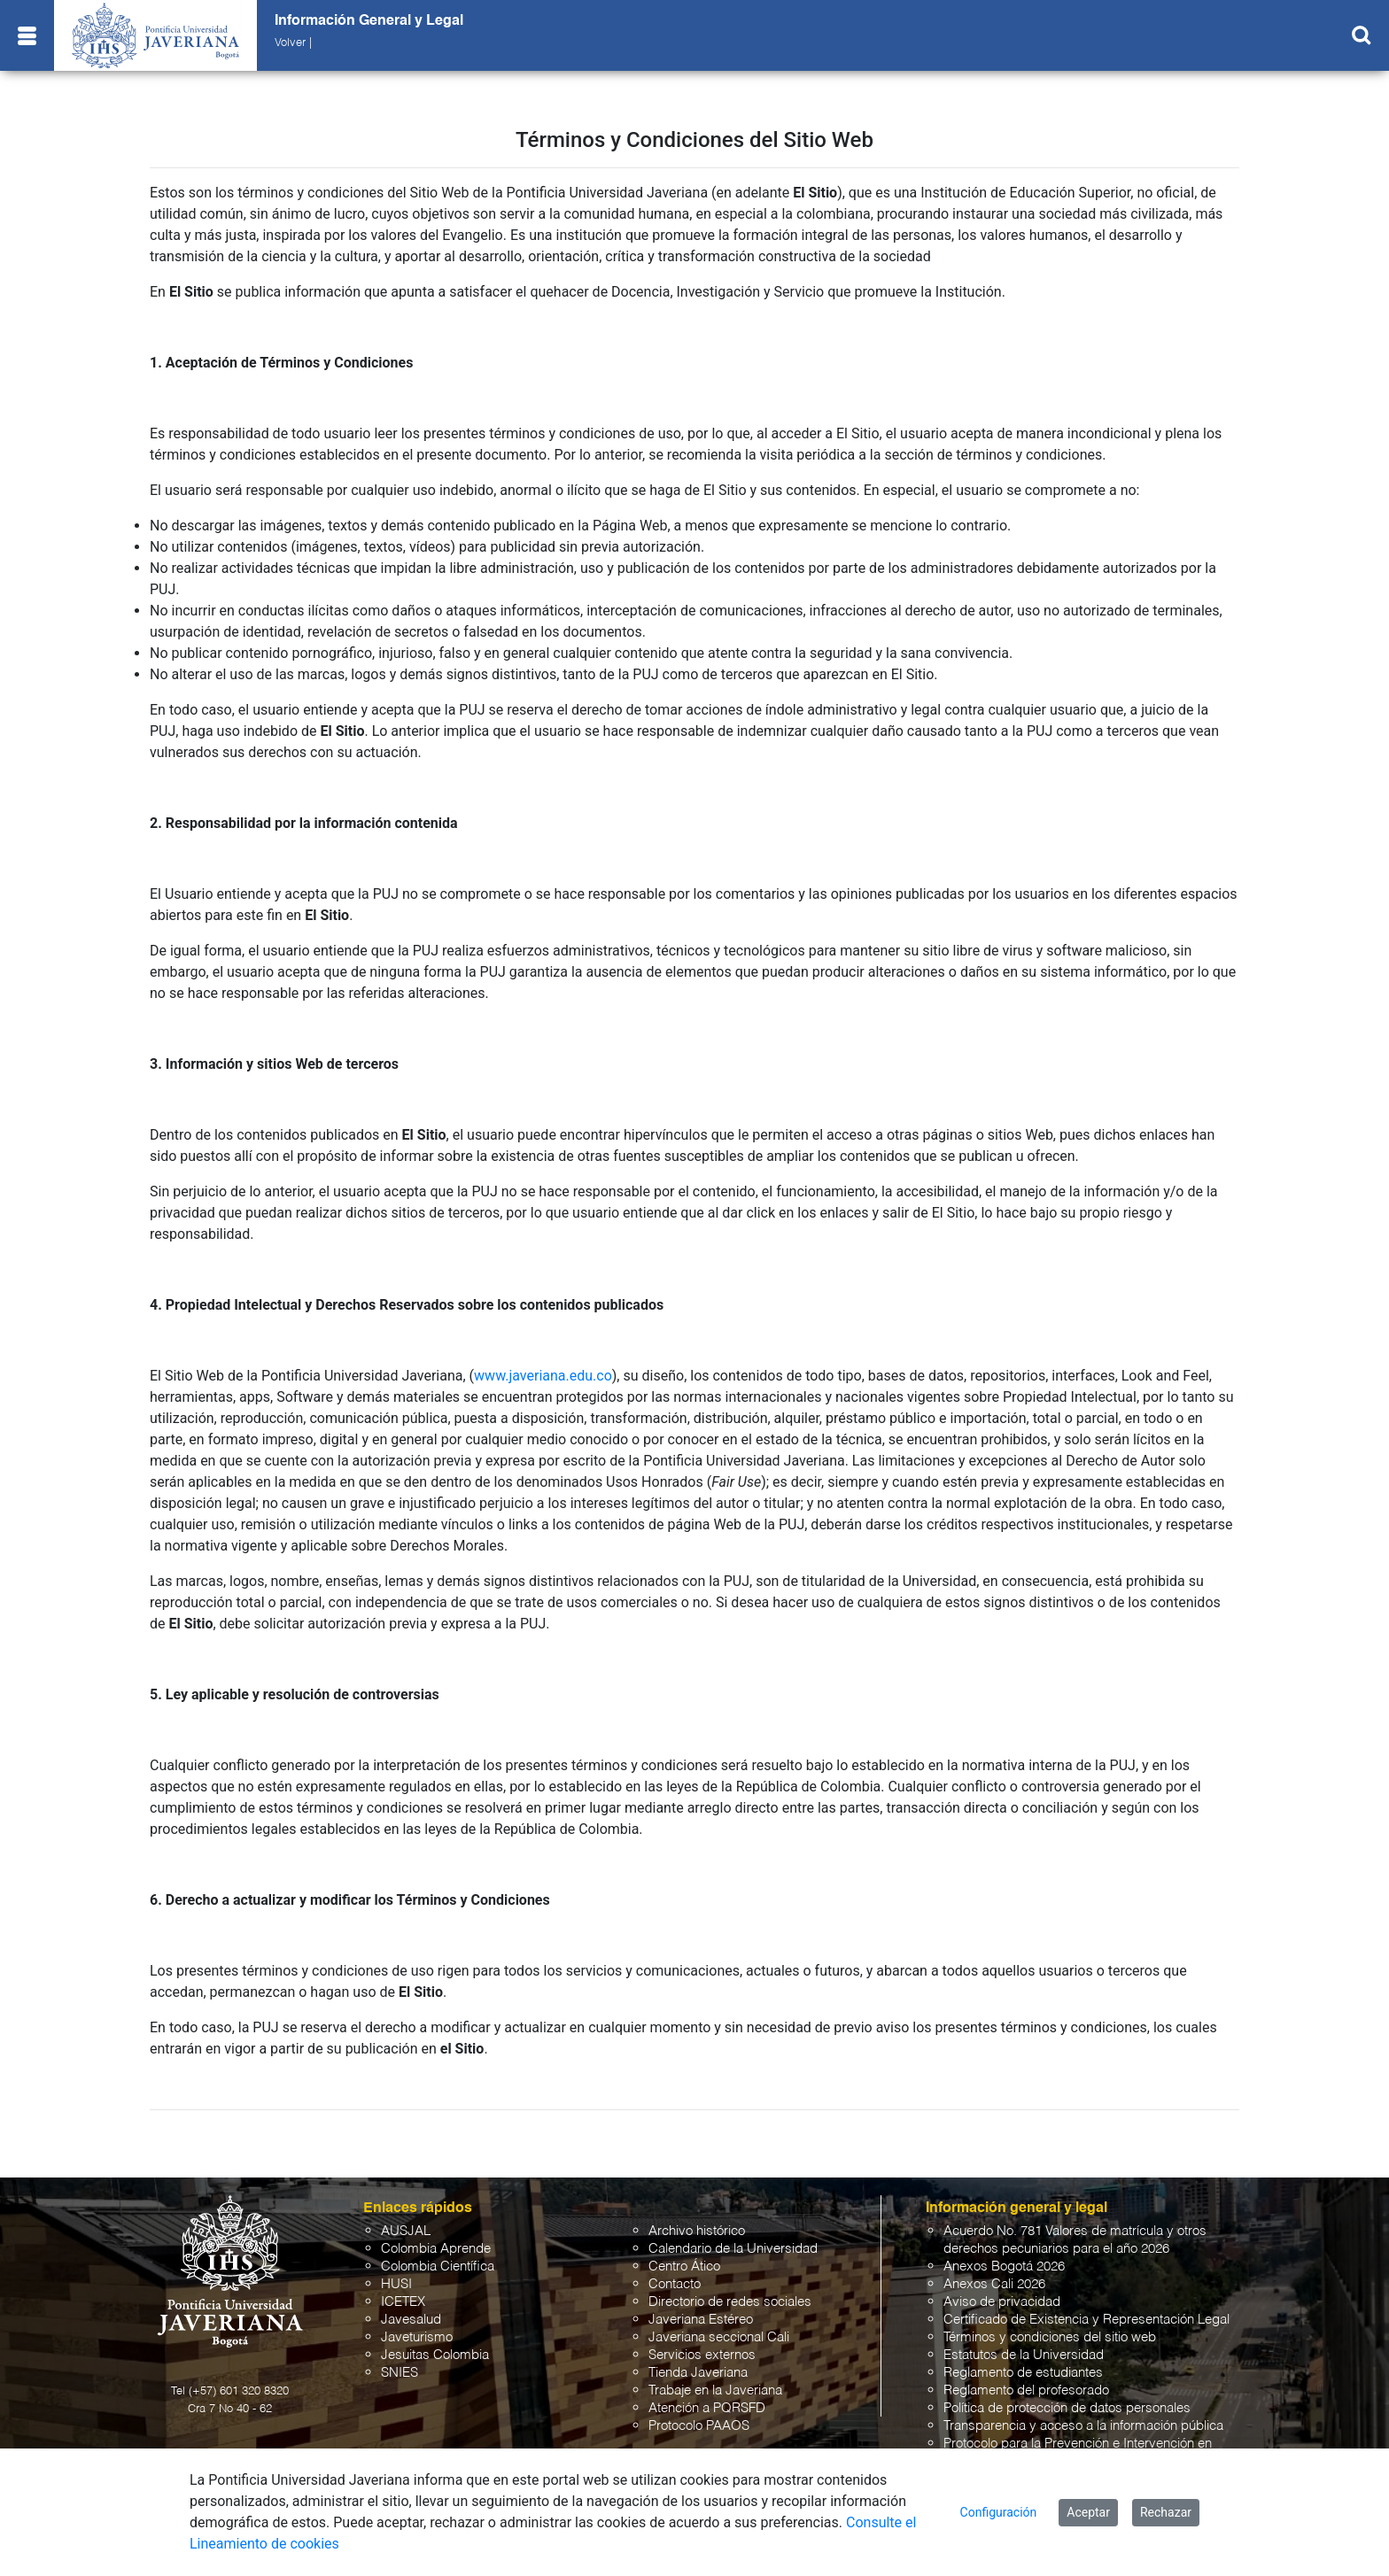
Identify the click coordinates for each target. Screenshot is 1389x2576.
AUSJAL (406, 2231)
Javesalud (411, 2319)
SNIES (399, 2372)
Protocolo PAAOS (698, 2426)
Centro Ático (684, 2266)
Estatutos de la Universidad (1023, 2355)
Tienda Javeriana (698, 2372)
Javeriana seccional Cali (718, 2337)
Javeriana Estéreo (700, 2319)
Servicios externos (702, 2355)
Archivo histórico (696, 2231)
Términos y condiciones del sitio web (1049, 2337)
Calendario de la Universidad (733, 2248)
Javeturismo (417, 2337)
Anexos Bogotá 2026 (1004, 2266)
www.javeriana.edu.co (543, 1375)
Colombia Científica (437, 2266)
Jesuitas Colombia (435, 2355)
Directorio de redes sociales (729, 2302)
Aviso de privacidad (1001, 2302)
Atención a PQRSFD (706, 2408)
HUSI (396, 2284)
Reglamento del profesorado (1026, 2390)
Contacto (674, 2284)
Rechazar (1165, 2512)
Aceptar (1088, 2512)
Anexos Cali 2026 (994, 2284)
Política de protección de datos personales (1067, 2408)
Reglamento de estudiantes (1023, 2372)
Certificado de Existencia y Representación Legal (1086, 2319)
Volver (290, 43)
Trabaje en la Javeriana (715, 2390)
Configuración (998, 2512)
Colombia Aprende (436, 2248)
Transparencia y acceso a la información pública (1083, 2426)
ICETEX (403, 2302)
